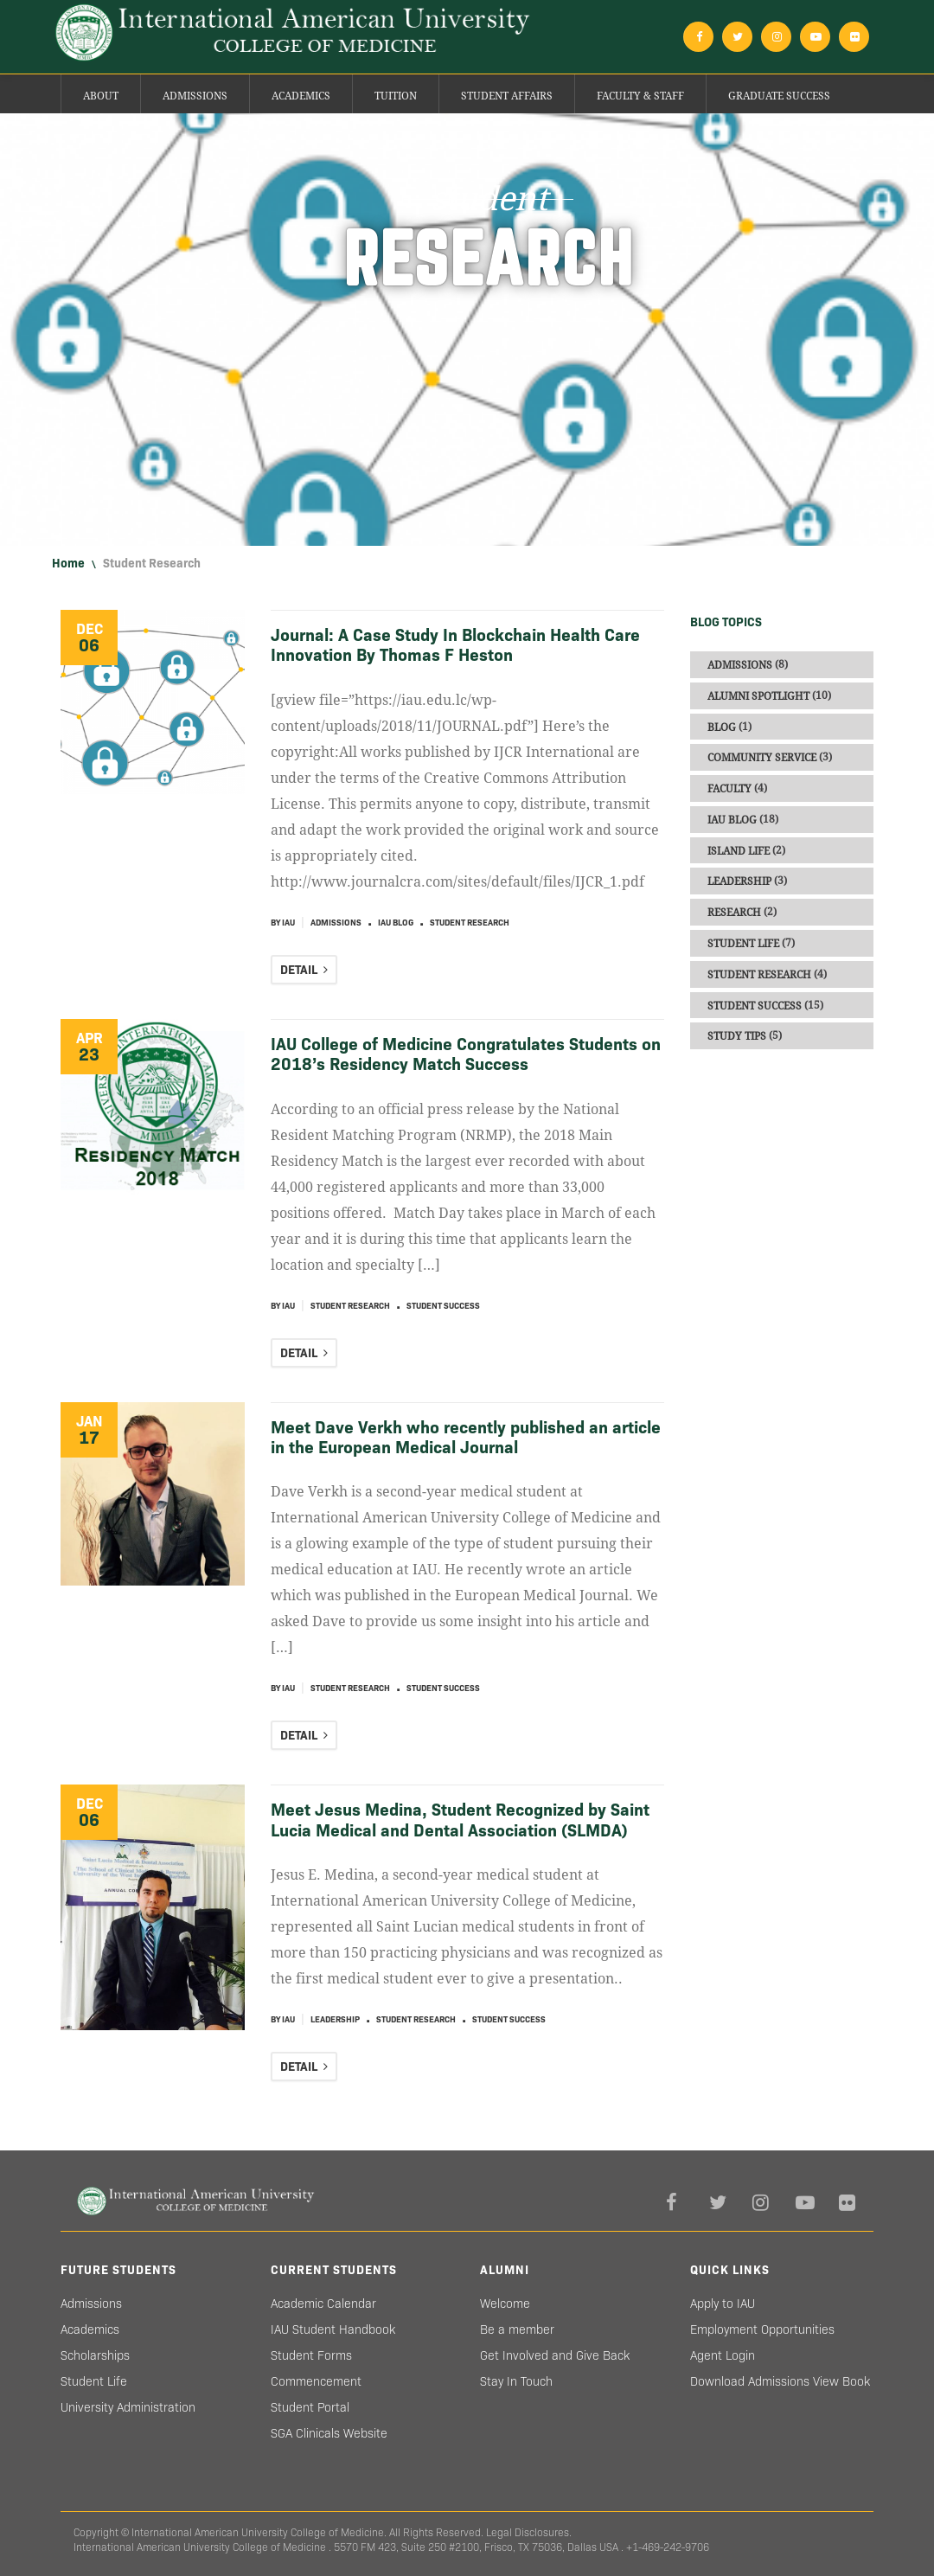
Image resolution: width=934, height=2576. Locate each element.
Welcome (505, 2303)
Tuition (395, 96)
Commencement (316, 2381)
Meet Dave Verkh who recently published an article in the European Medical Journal (466, 1437)
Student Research (469, 922)
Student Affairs (507, 96)
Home (68, 563)
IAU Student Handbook (333, 2329)
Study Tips (736, 1036)
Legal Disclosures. (529, 2532)
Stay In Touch (516, 2381)
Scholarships (95, 2355)
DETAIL (304, 969)
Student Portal (310, 2407)
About (100, 96)
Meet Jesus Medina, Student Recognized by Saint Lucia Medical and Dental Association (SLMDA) (460, 1819)
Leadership (335, 2019)
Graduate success (779, 96)
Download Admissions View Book (780, 2381)
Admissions (195, 96)
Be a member (517, 2329)
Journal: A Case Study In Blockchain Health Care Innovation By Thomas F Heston (455, 645)
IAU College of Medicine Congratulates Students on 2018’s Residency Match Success (466, 1054)
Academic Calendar (323, 2303)
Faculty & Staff (640, 96)
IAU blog (395, 922)
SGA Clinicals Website (329, 2433)
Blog (721, 727)
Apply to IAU (722, 2303)
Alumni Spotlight (758, 696)
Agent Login (722, 2355)
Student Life (743, 944)
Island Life (738, 850)
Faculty (729, 789)
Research (734, 913)
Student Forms (311, 2355)
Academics (301, 96)
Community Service (761, 758)
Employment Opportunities (762, 2329)
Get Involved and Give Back (555, 2355)
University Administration (128, 2407)
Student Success (443, 1305)
